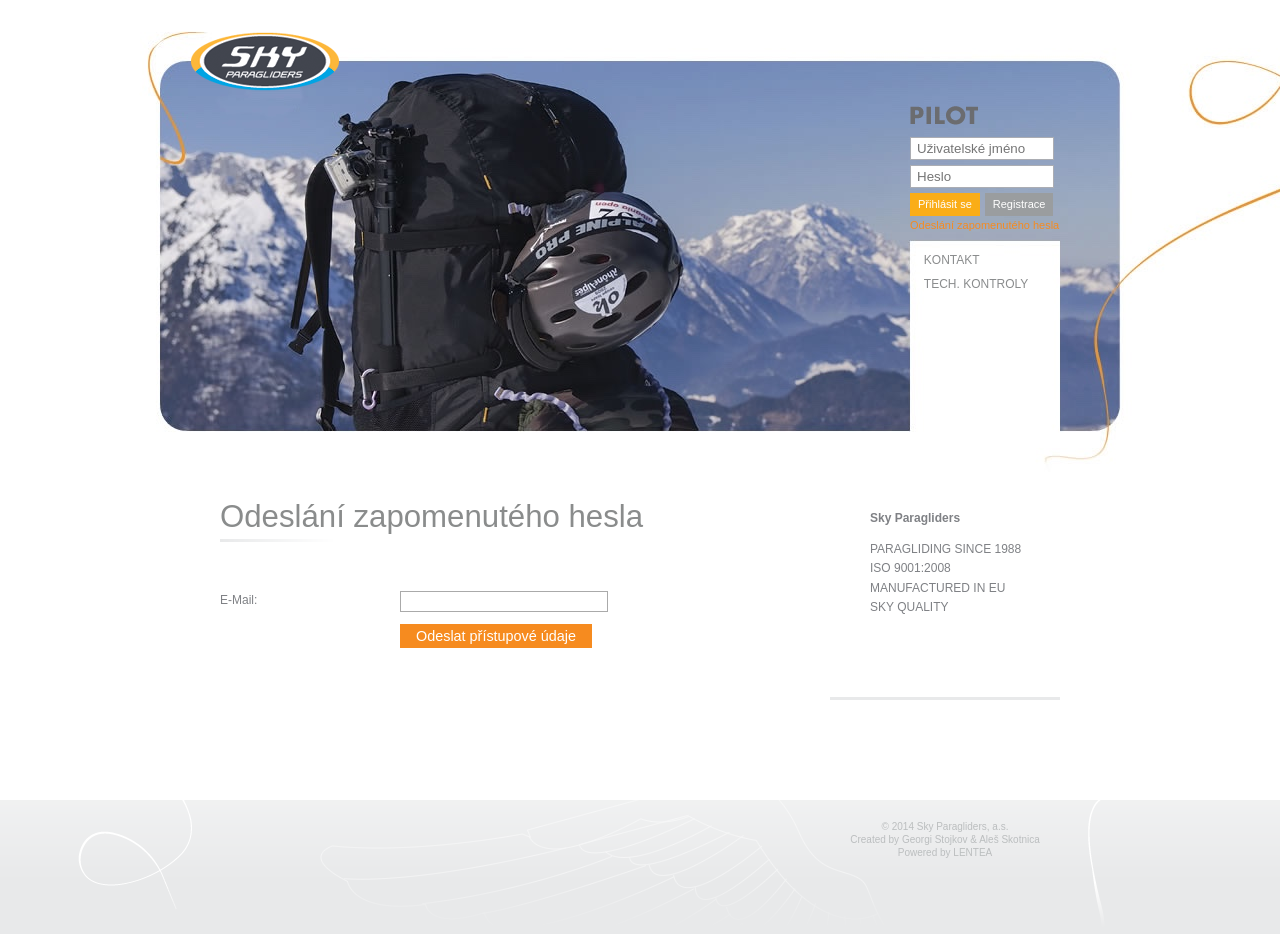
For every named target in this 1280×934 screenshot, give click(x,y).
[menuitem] (987, 265)
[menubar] (987, 277)
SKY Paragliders (265, 61)
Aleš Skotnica (1009, 839)
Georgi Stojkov (935, 839)
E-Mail (237, 600)
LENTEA (972, 852)
